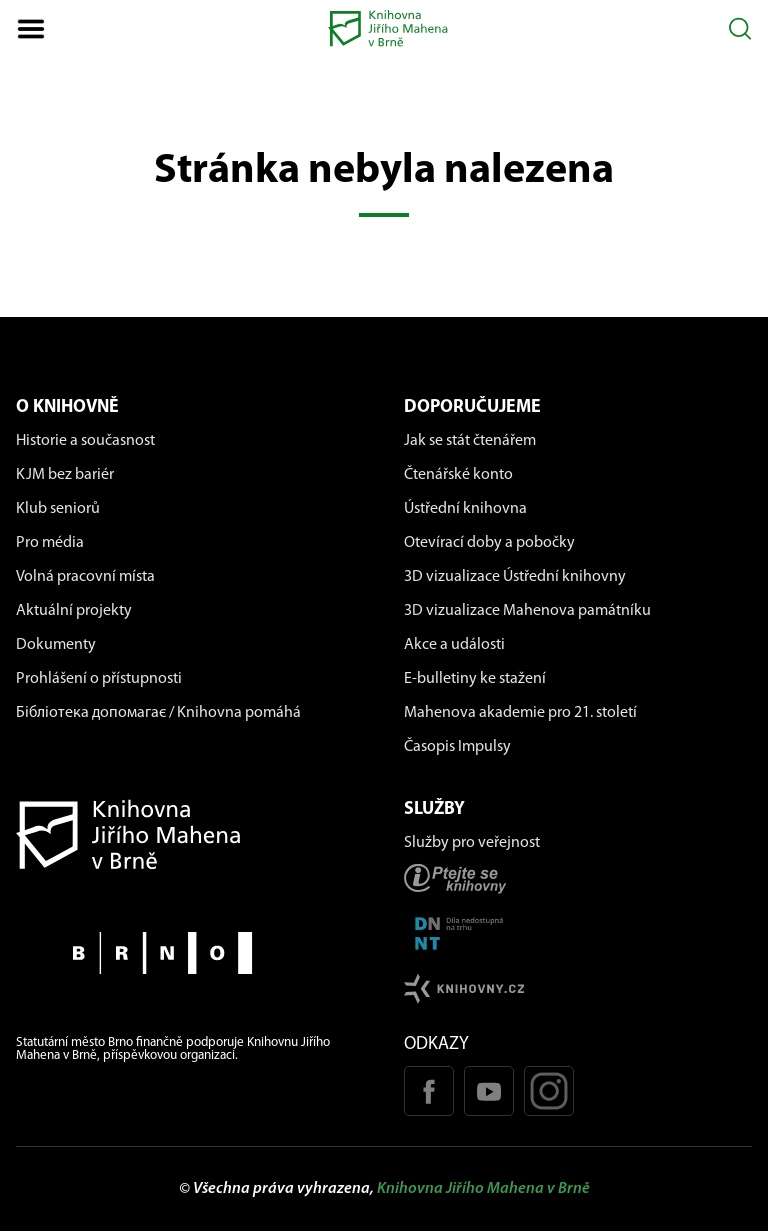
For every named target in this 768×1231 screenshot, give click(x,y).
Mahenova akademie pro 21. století (520, 713)
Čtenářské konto (458, 475)
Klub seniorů (58, 509)
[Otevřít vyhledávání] (740, 28)
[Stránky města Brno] (190, 952)
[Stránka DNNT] (578, 933)
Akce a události (454, 645)
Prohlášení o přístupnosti (99, 679)
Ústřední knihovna (465, 509)
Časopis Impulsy (457, 747)
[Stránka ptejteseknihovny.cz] (578, 878)
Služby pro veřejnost (472, 843)
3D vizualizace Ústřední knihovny (515, 577)
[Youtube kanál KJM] (489, 1091)
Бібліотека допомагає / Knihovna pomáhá (158, 713)
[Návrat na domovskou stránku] (190, 834)
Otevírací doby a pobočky (489, 543)
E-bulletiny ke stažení (475, 679)
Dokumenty (56, 645)
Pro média (50, 543)
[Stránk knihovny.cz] (578, 988)
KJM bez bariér (65, 475)
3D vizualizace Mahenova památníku (527, 611)
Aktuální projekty (74, 611)
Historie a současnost (85, 441)
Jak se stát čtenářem (470, 441)
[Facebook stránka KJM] (429, 1091)
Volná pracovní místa (85, 577)
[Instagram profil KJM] (549, 1091)
